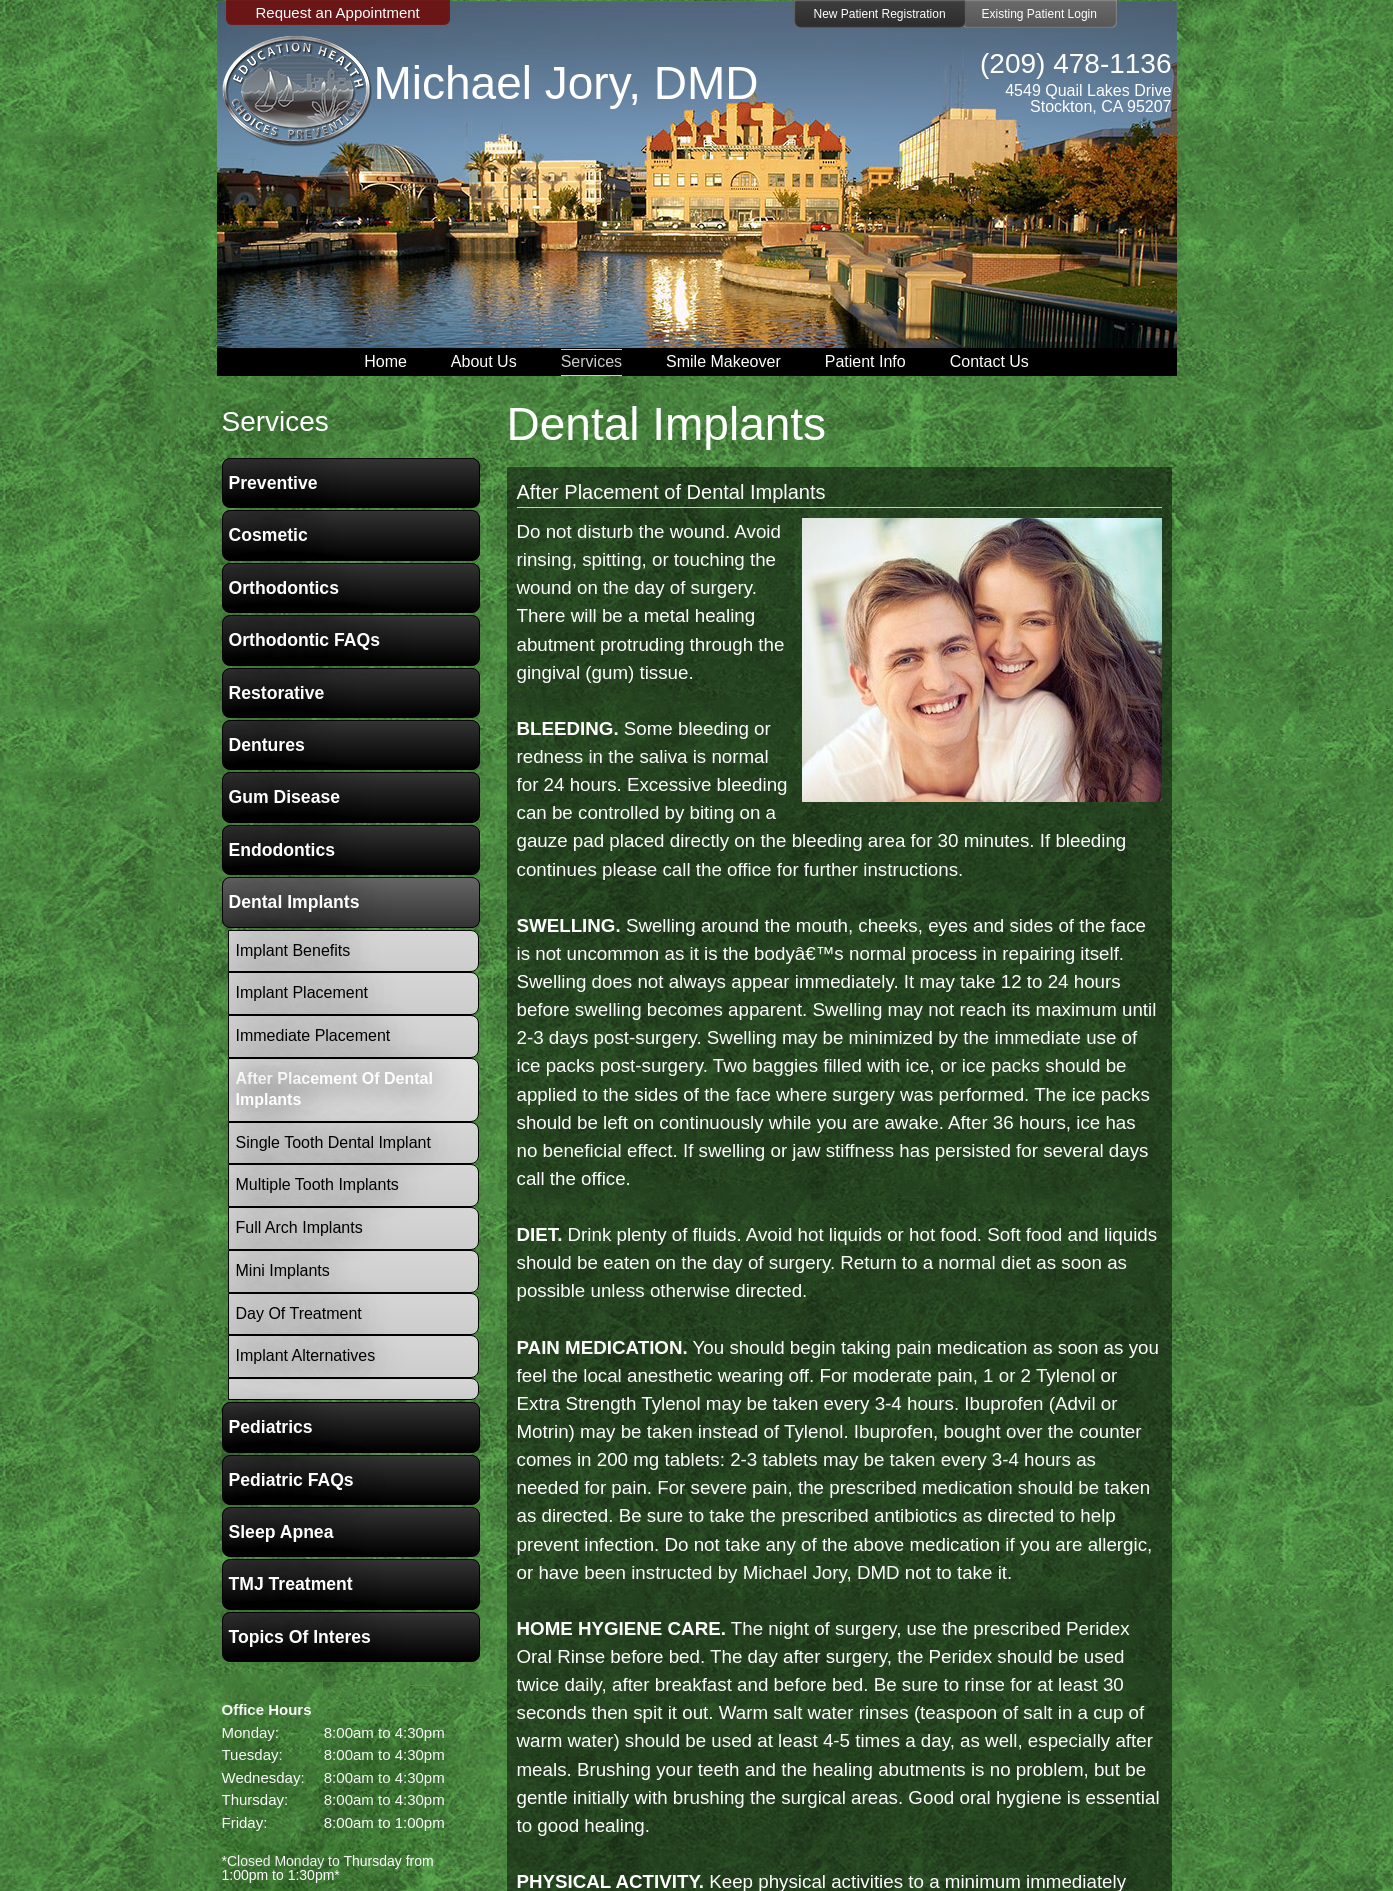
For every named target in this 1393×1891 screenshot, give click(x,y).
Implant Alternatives (306, 1355)
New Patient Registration (880, 14)
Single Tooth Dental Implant (333, 1142)
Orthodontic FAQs (305, 640)
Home (385, 361)
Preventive (273, 483)
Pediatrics (271, 1427)
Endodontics (282, 850)
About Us (484, 361)
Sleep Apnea (281, 1532)
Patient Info (865, 361)
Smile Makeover (723, 361)
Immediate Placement (313, 1035)
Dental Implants (294, 902)
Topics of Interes (300, 1637)
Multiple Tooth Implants (317, 1184)
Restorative (277, 693)
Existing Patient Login (1039, 14)
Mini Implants (283, 1270)
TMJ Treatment (291, 1584)
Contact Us (989, 361)
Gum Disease (284, 797)
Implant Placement (302, 992)
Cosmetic (268, 535)
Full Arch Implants (299, 1227)
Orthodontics (284, 588)
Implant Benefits (293, 950)
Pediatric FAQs (291, 1480)
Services (591, 361)
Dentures (267, 745)
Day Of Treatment (299, 1313)
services (275, 421)
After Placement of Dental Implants (671, 492)
